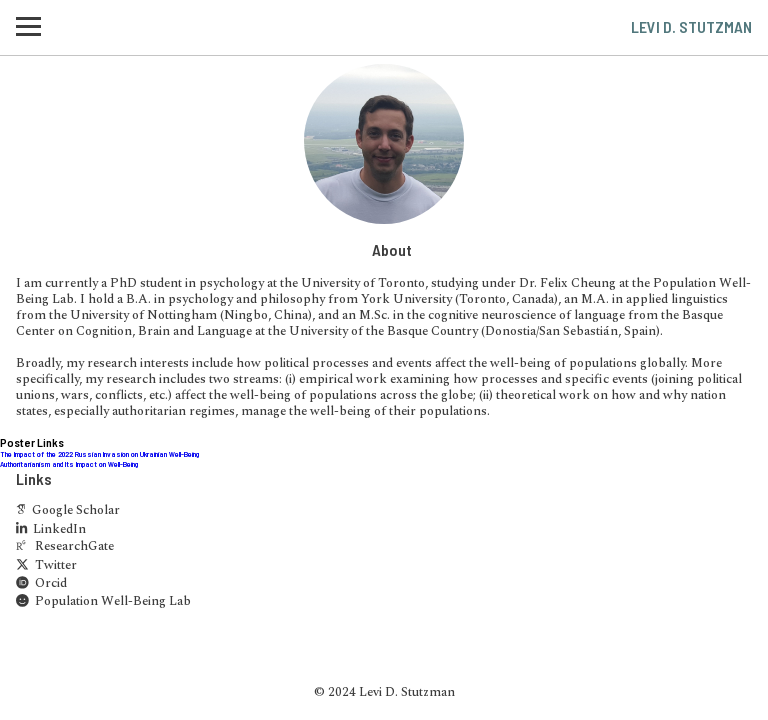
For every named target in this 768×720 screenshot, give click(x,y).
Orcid (41, 584)
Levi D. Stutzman (691, 26)
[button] (28, 27)
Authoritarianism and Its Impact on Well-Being (69, 464)
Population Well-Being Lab (103, 602)
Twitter (46, 566)
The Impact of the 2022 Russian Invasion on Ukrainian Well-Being (99, 454)
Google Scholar (68, 512)
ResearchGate (65, 548)
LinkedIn (51, 530)
